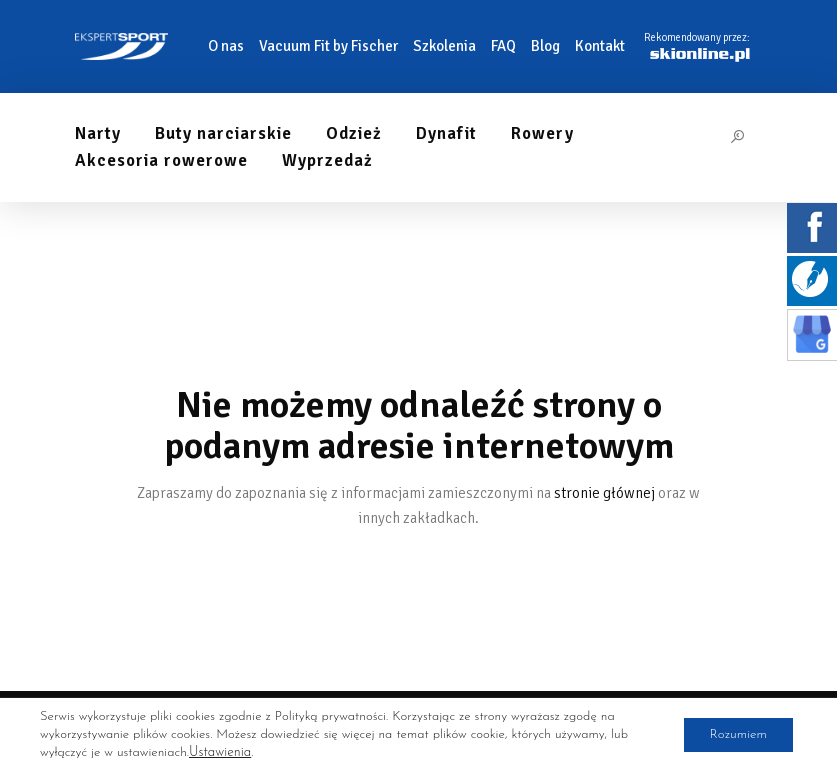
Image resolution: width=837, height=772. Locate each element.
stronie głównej (604, 493)
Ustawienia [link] (219, 752)
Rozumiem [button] (732, 734)
